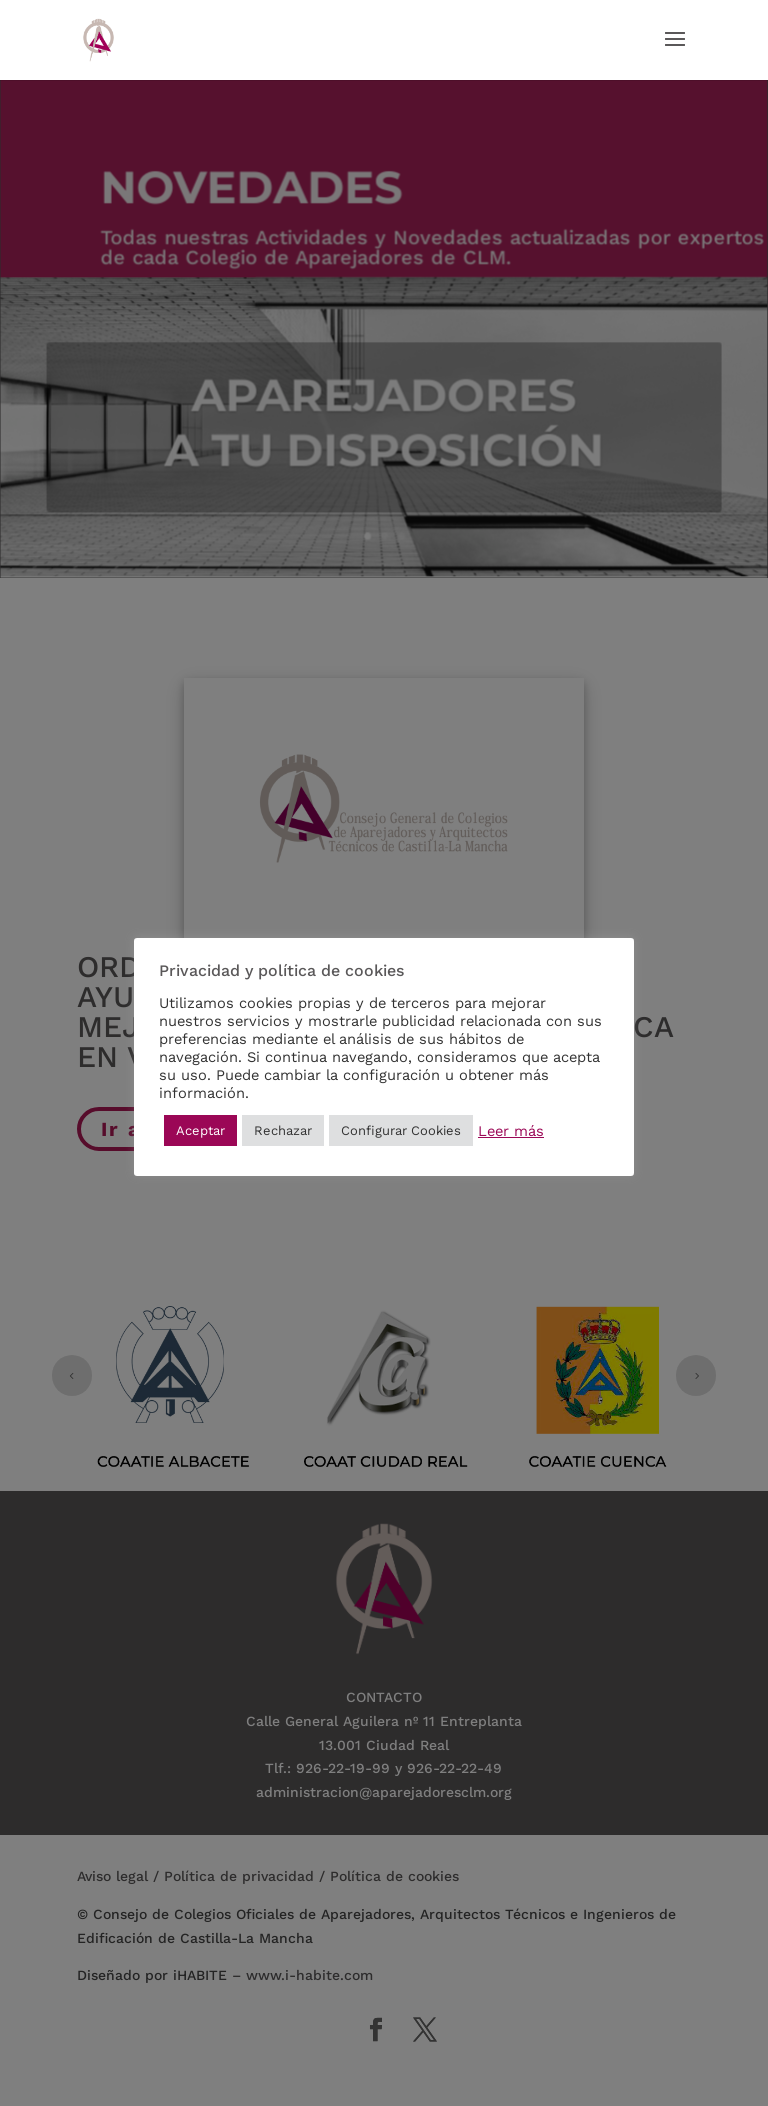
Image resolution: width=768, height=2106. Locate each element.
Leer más (511, 1131)
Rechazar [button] (283, 1130)
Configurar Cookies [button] (401, 1130)
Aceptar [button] (200, 1130)
